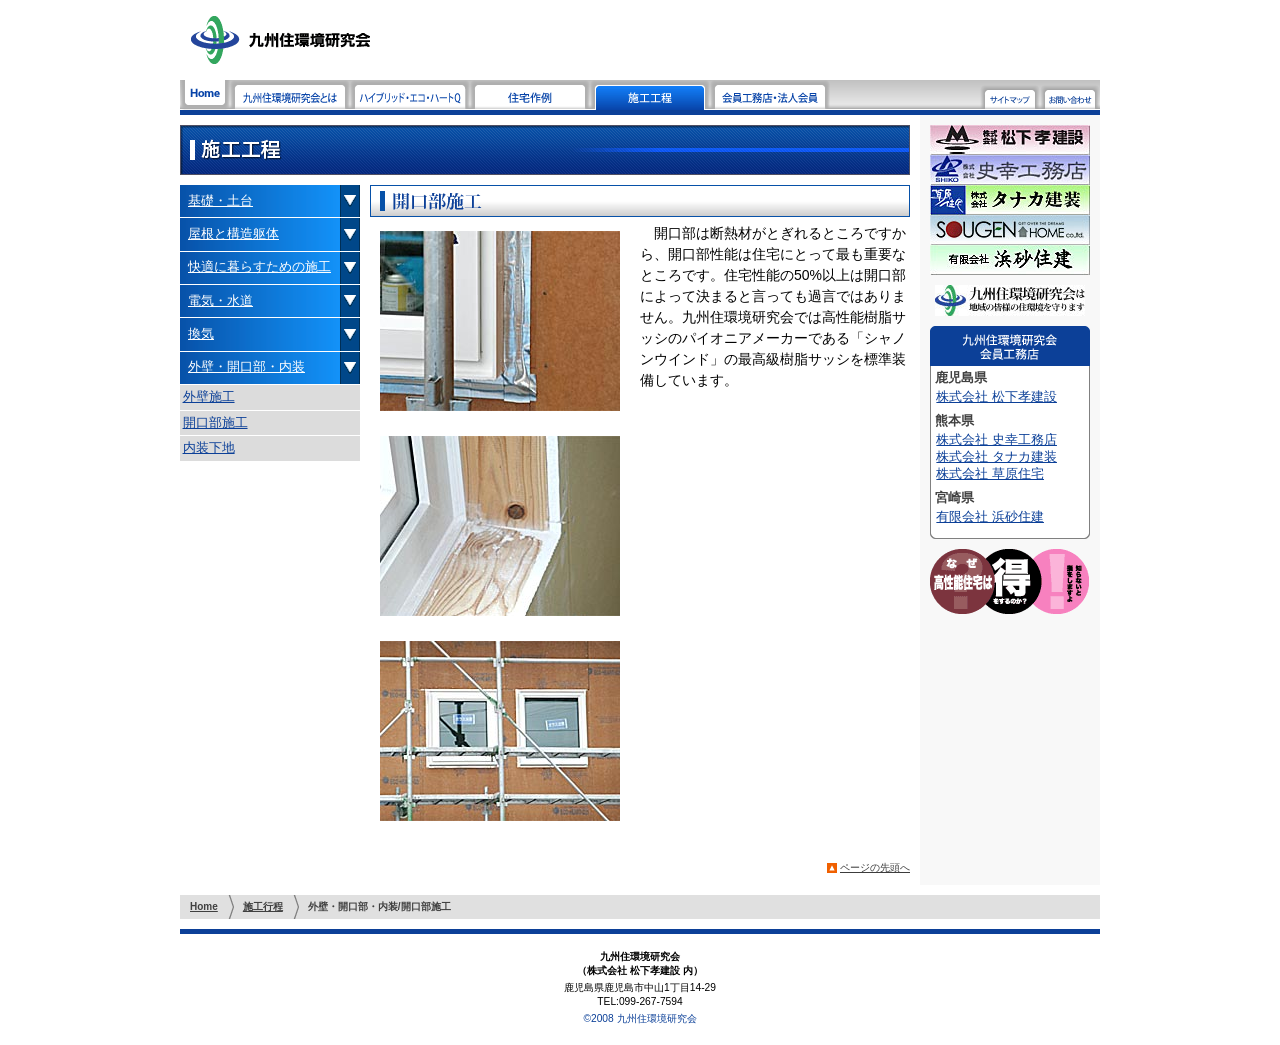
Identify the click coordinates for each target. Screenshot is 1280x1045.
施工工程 (650, 95)
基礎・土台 (220, 200)
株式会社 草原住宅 (990, 473)
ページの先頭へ (875, 867)
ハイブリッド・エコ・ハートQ (410, 95)
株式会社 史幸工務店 (996, 439)
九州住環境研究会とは (290, 95)
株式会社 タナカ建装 (996, 456)
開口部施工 (215, 422)
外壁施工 (209, 396)
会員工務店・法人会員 (770, 95)
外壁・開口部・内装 (246, 366)
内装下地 (209, 447)
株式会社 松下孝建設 (996, 396)
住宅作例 (530, 95)
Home (205, 95)
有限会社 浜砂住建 (990, 516)
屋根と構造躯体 (233, 233)
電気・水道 (220, 300)
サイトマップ (1010, 97)
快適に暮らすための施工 (259, 266)
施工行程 (263, 906)
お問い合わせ (1070, 97)
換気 (201, 333)
